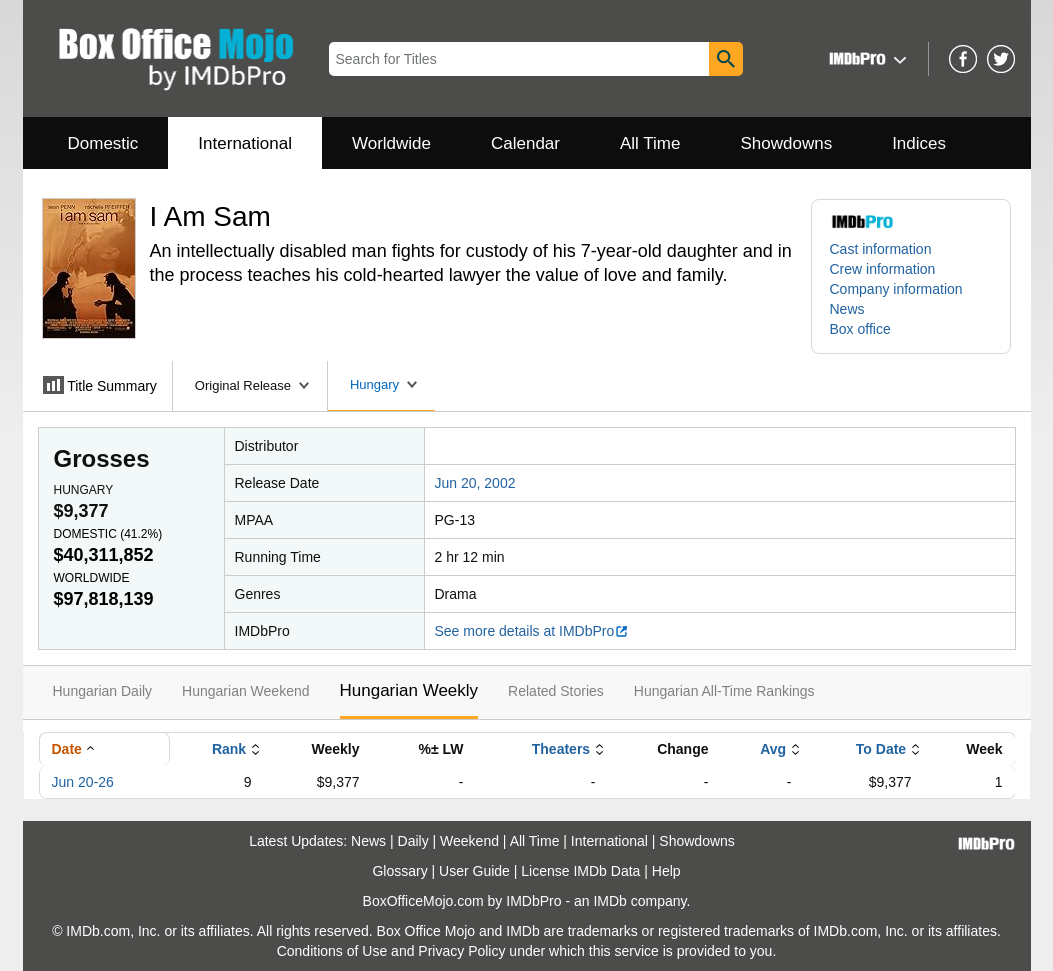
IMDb (609, 901)
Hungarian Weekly (409, 690)
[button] (865, 58)
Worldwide (391, 143)
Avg (773, 749)
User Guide (474, 871)
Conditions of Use (332, 951)
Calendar (525, 143)
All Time (650, 143)
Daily (413, 841)
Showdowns (786, 143)
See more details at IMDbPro (532, 631)
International (245, 143)
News (847, 309)
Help (666, 871)
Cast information (881, 249)
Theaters (561, 749)
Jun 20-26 (83, 782)
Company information (896, 289)
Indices (919, 143)
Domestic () (108, 534)
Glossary (399, 871)
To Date (881, 749)
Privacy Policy (461, 951)
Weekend (469, 841)
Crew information (883, 269)
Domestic (103, 143)
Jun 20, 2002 (475, 483)
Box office (860, 329)
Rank (229, 749)
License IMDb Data (580, 871)
